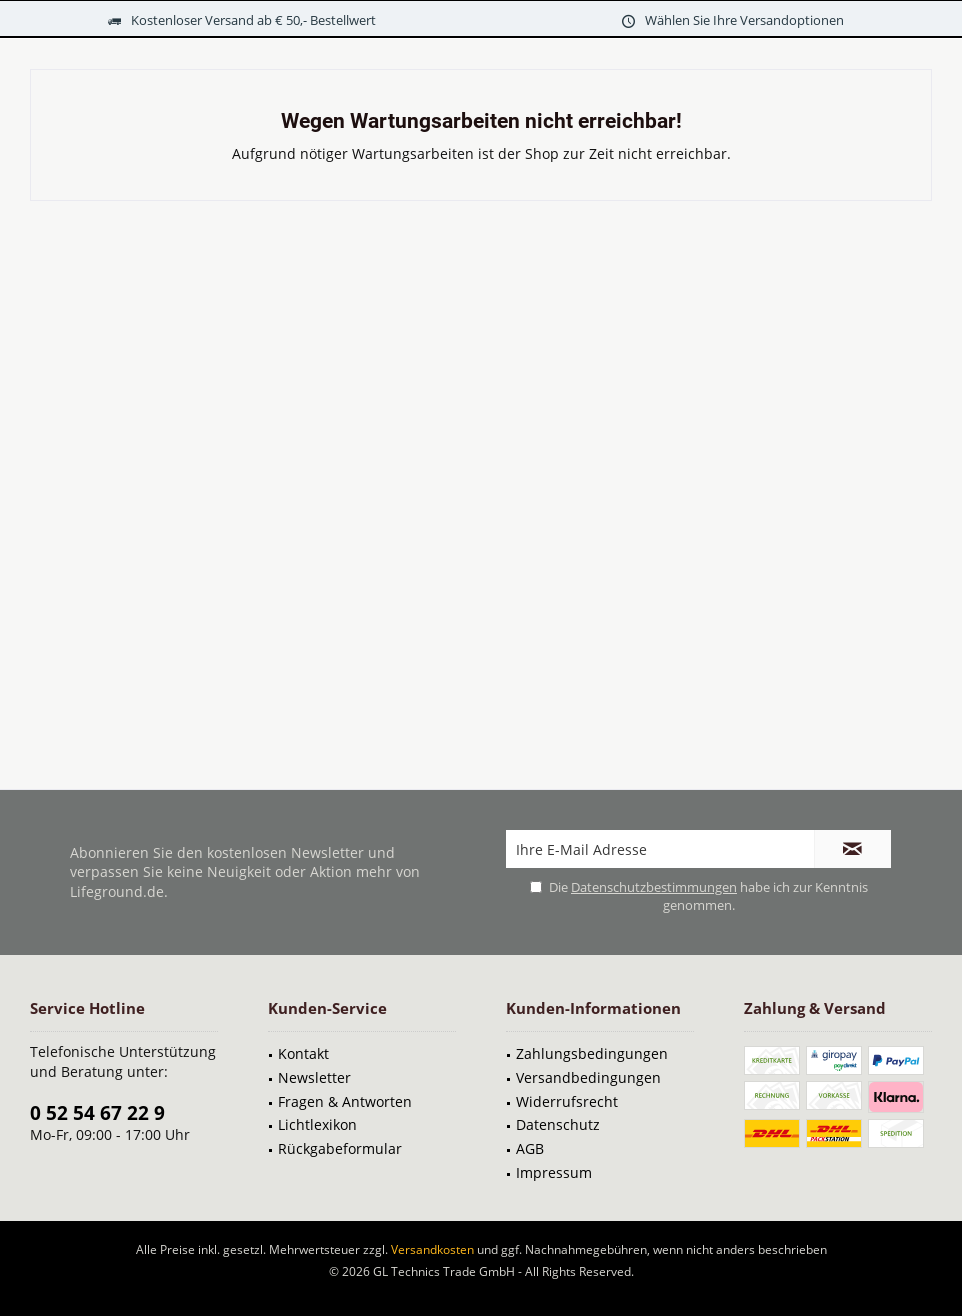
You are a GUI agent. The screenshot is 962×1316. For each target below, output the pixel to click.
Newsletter (314, 1077)
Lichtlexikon (317, 1124)
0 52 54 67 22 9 (97, 1113)
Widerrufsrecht (567, 1101)
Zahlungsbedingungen (592, 1053)
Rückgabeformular (340, 1148)
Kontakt (303, 1053)
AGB (530, 1148)
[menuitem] (362, 1054)
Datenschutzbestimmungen (654, 887)
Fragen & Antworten (345, 1101)
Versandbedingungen (588, 1077)
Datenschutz (558, 1124)
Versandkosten (432, 1249)
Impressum (554, 1172)
